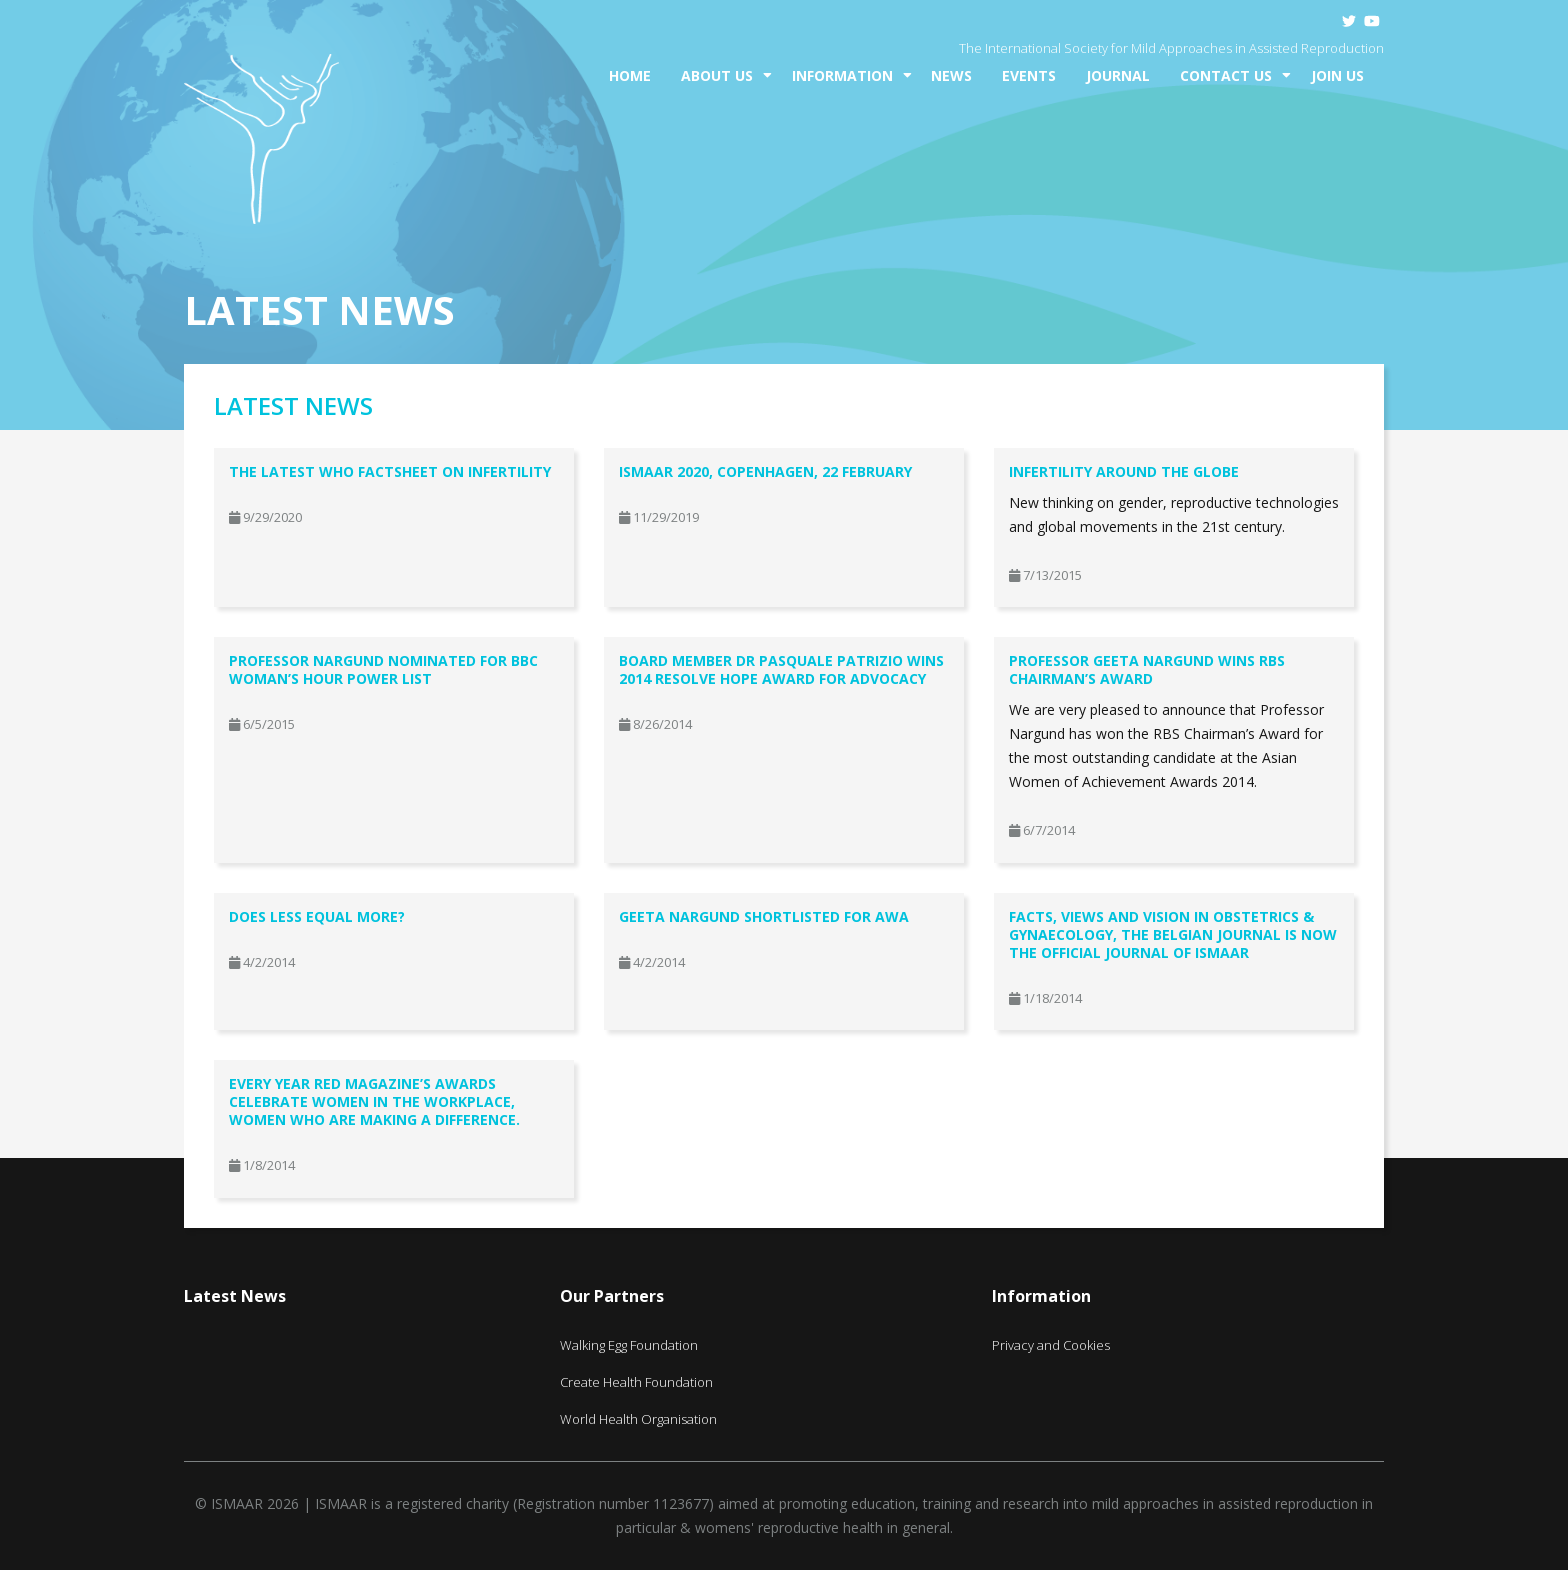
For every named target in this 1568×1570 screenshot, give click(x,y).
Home (630, 75)
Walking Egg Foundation (629, 1345)
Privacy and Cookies (1051, 1345)
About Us (717, 75)
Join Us (1337, 75)
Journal (1118, 75)
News (951, 75)
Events (1029, 75)
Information (842, 75)
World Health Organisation (638, 1419)
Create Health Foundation (636, 1382)
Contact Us (1226, 75)
